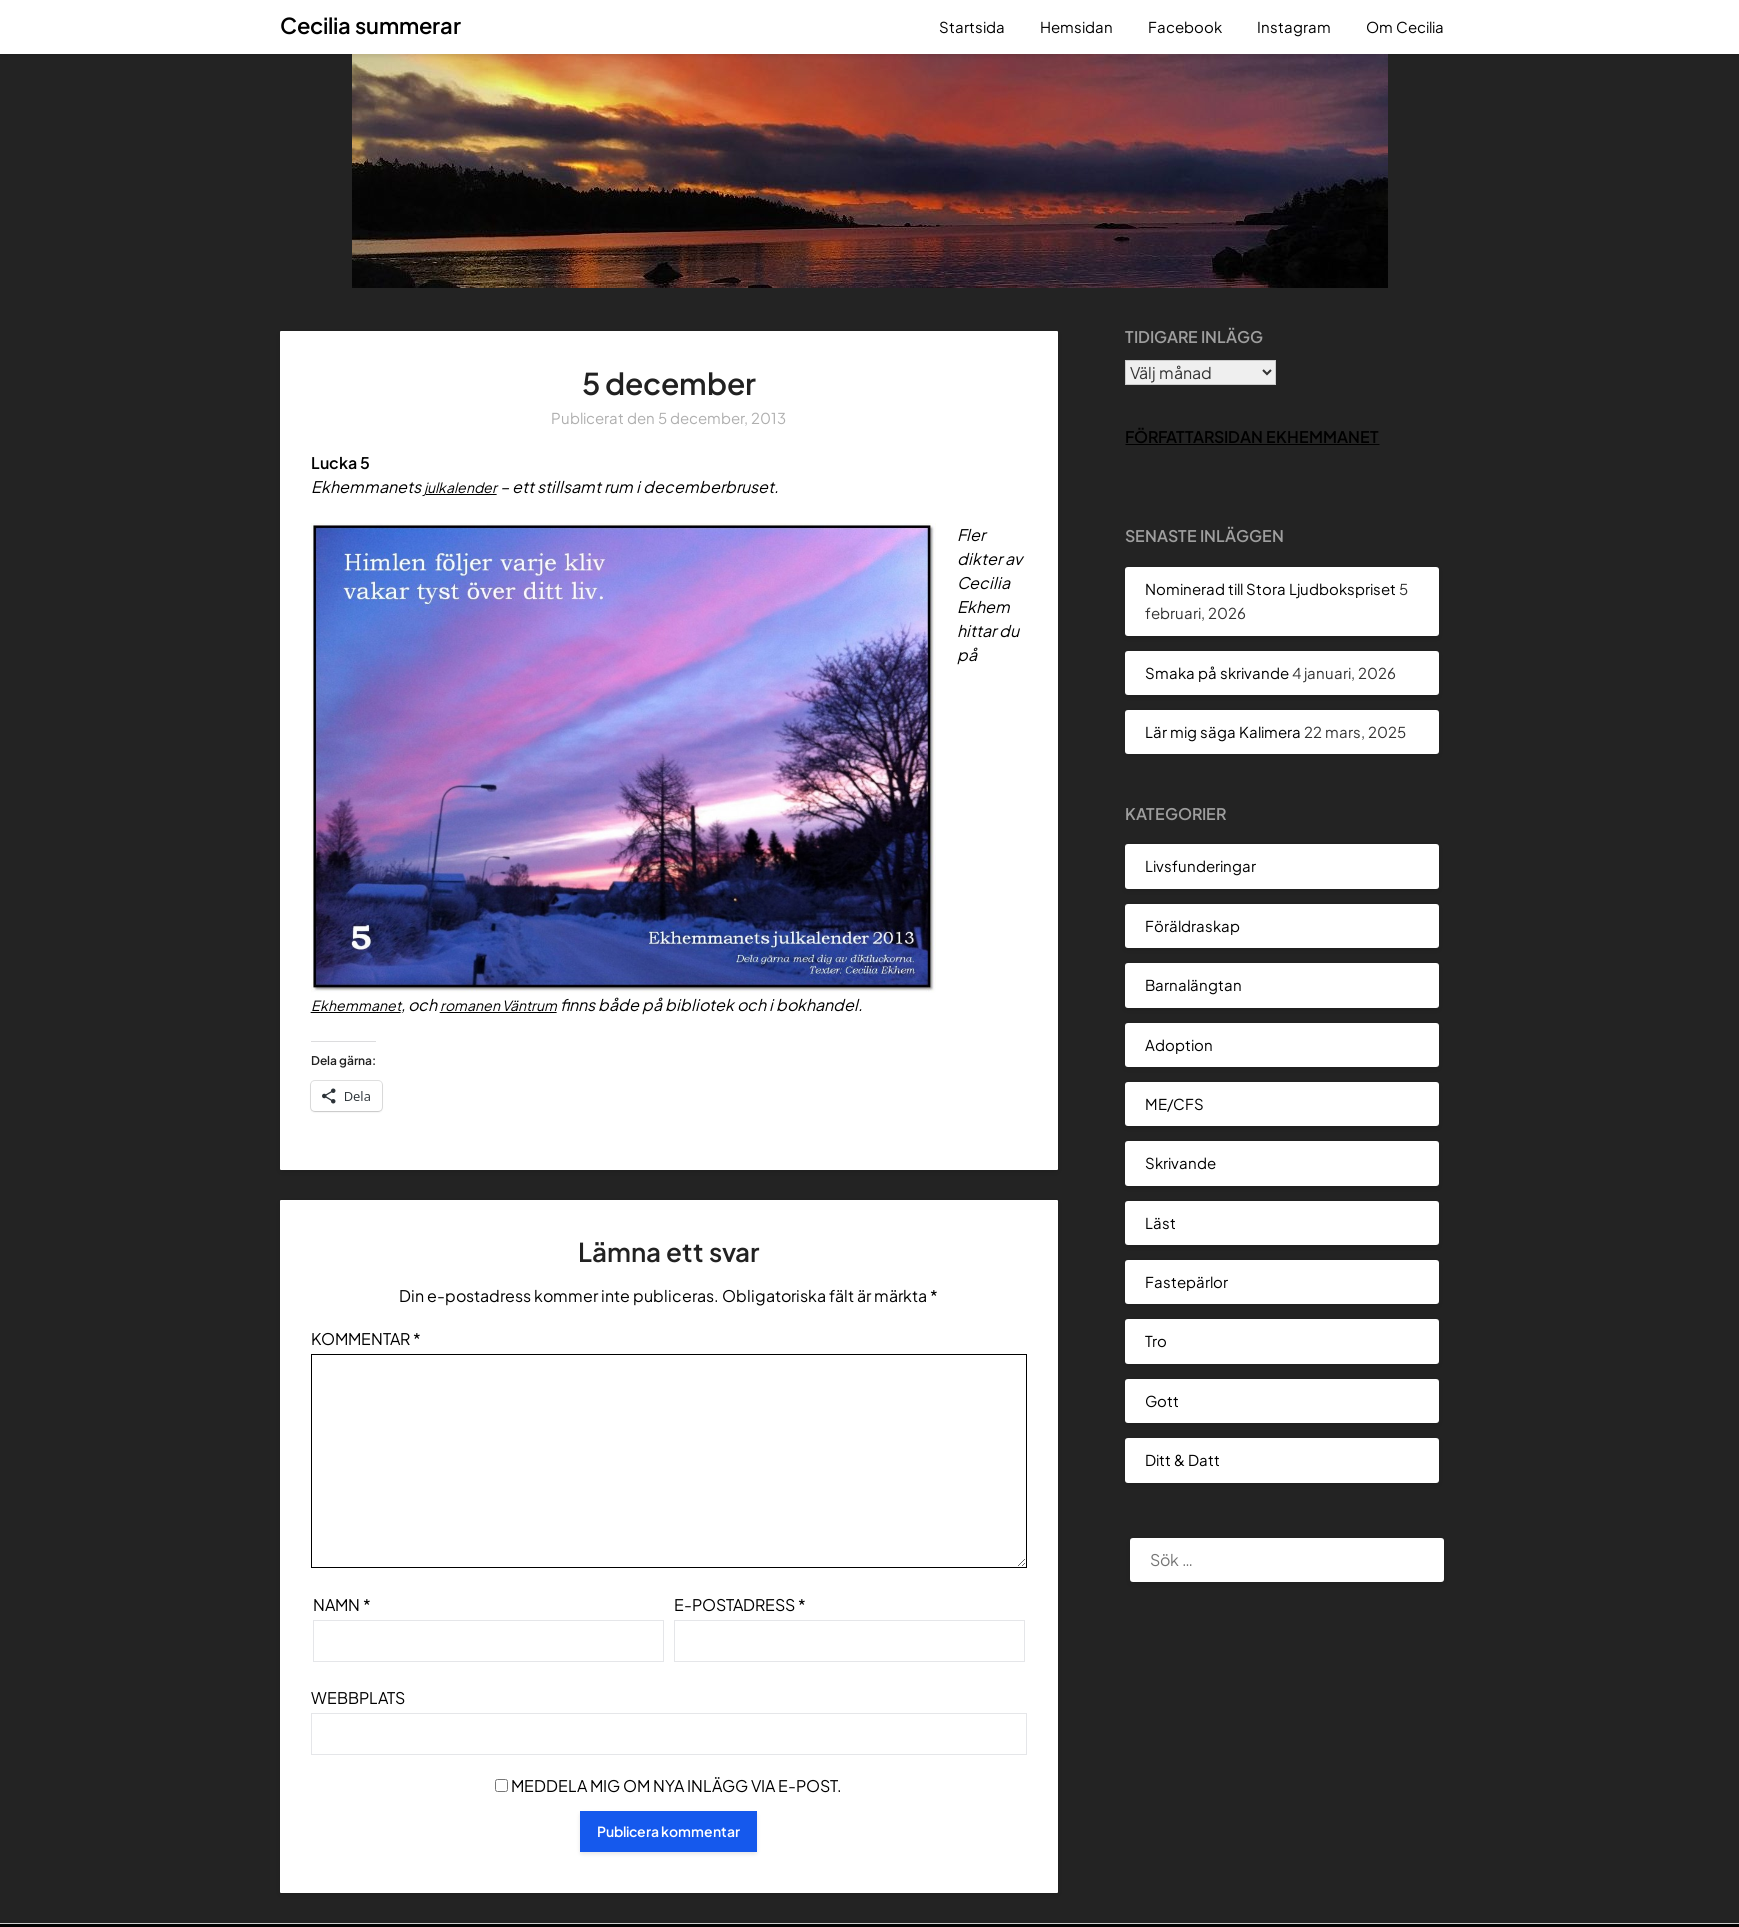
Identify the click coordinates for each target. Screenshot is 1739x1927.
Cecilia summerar (370, 25)
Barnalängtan (1193, 984)
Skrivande (1180, 1162)
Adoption (1179, 1044)
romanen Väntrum (518, 1004)
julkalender (466, 486)
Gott (1162, 1400)
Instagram (1294, 26)
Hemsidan (1076, 26)
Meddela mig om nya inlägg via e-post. (676, 1785)
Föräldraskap (1192, 925)
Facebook (1185, 26)
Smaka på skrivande (1217, 672)
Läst (1160, 1222)
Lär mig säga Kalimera (1223, 731)
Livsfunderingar (1200, 865)
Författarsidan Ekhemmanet (1252, 436)
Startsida (972, 26)
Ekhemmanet (362, 1004)
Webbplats (358, 1697)
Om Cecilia (1405, 26)
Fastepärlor (1186, 1281)
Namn (342, 1604)
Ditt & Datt (1182, 1459)
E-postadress (740, 1604)
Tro (1156, 1340)
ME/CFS (1174, 1103)
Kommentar (366, 1338)
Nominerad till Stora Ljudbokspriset (1270, 588)
